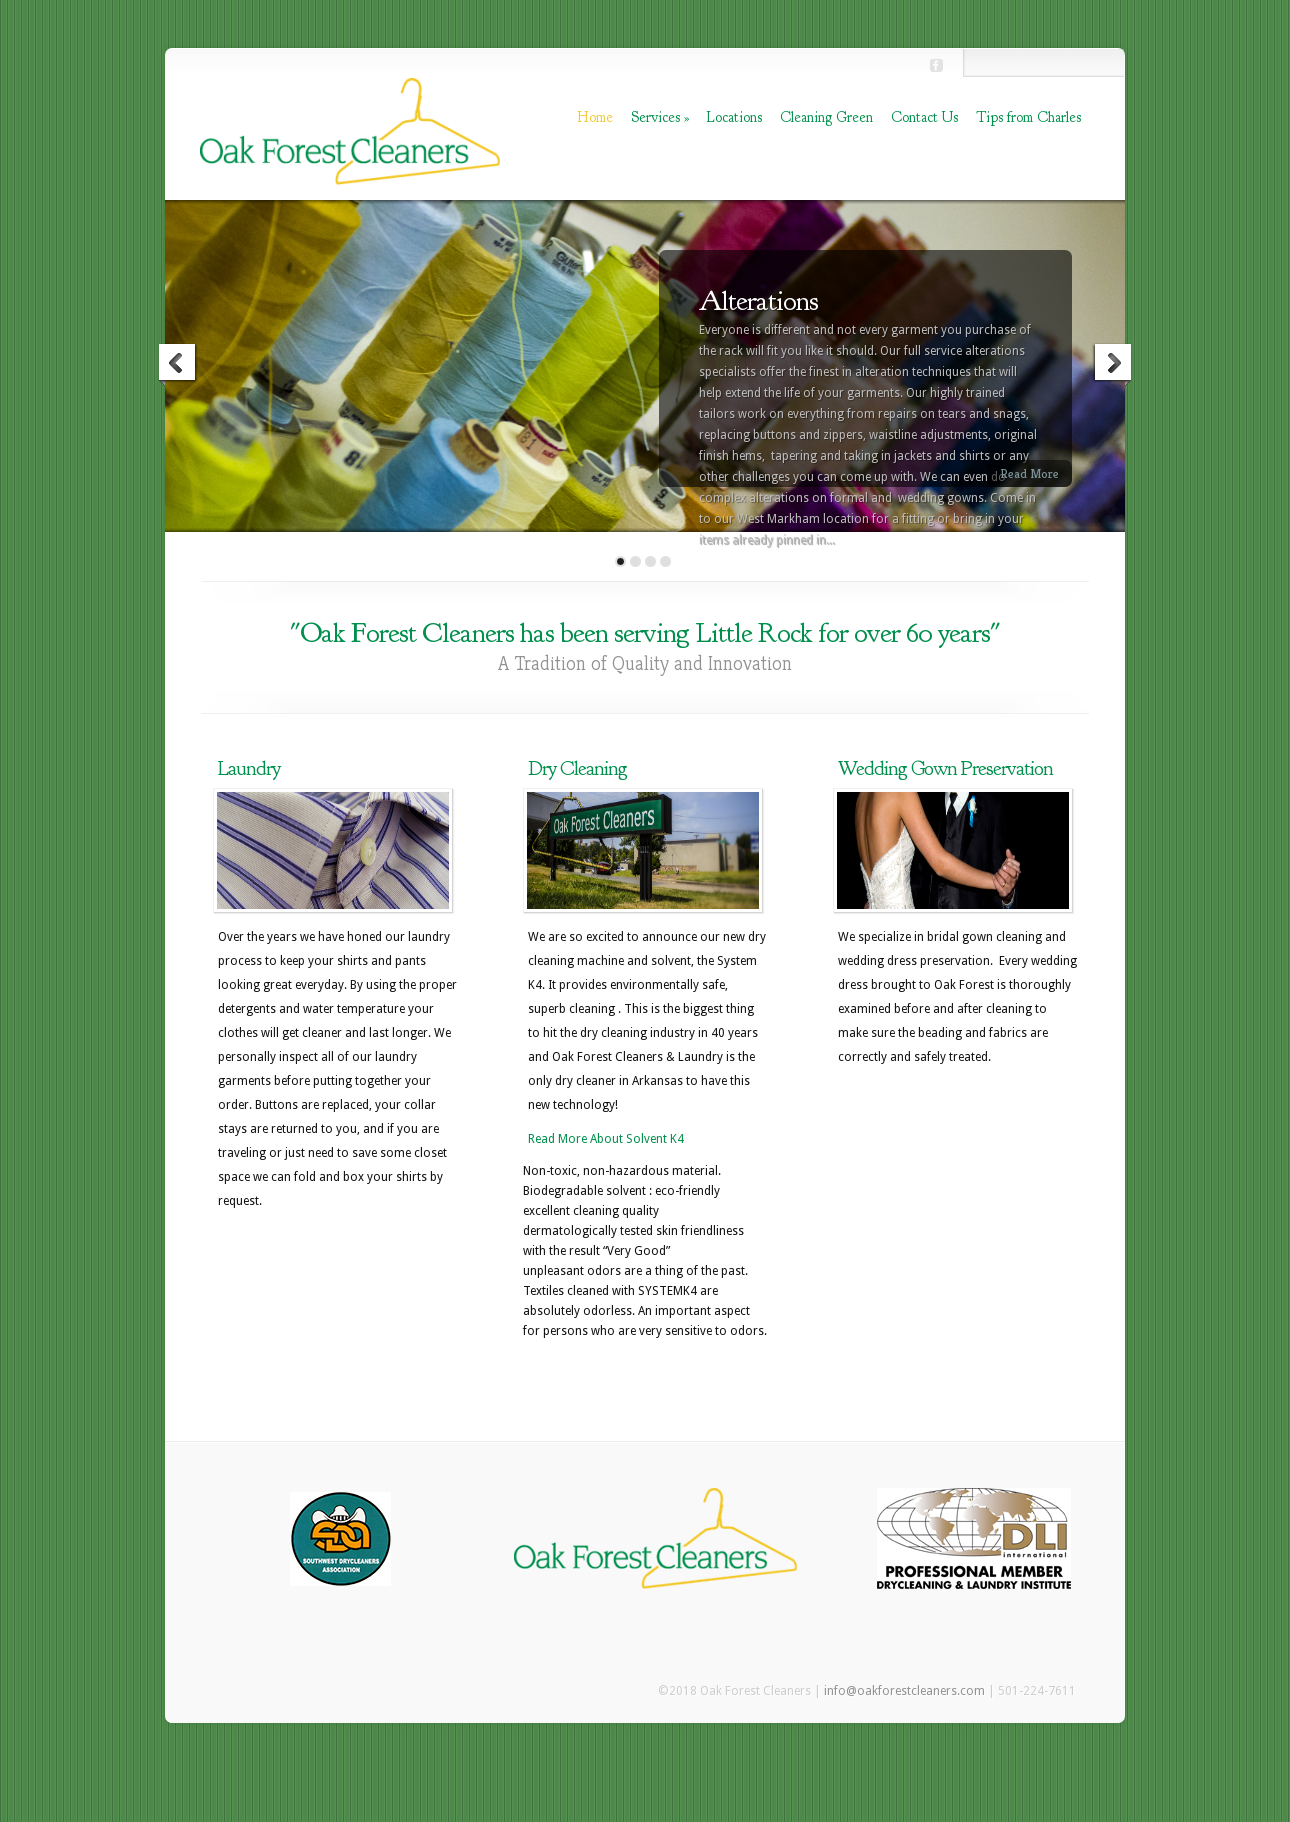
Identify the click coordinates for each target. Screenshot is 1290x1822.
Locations (734, 117)
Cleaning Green (826, 117)
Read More (1029, 473)
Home (595, 117)
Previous (178, 365)
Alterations (758, 301)
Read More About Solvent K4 (606, 1139)
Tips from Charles (1028, 117)
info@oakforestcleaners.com (904, 1691)
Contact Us (924, 117)
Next (1112, 365)
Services (660, 117)
